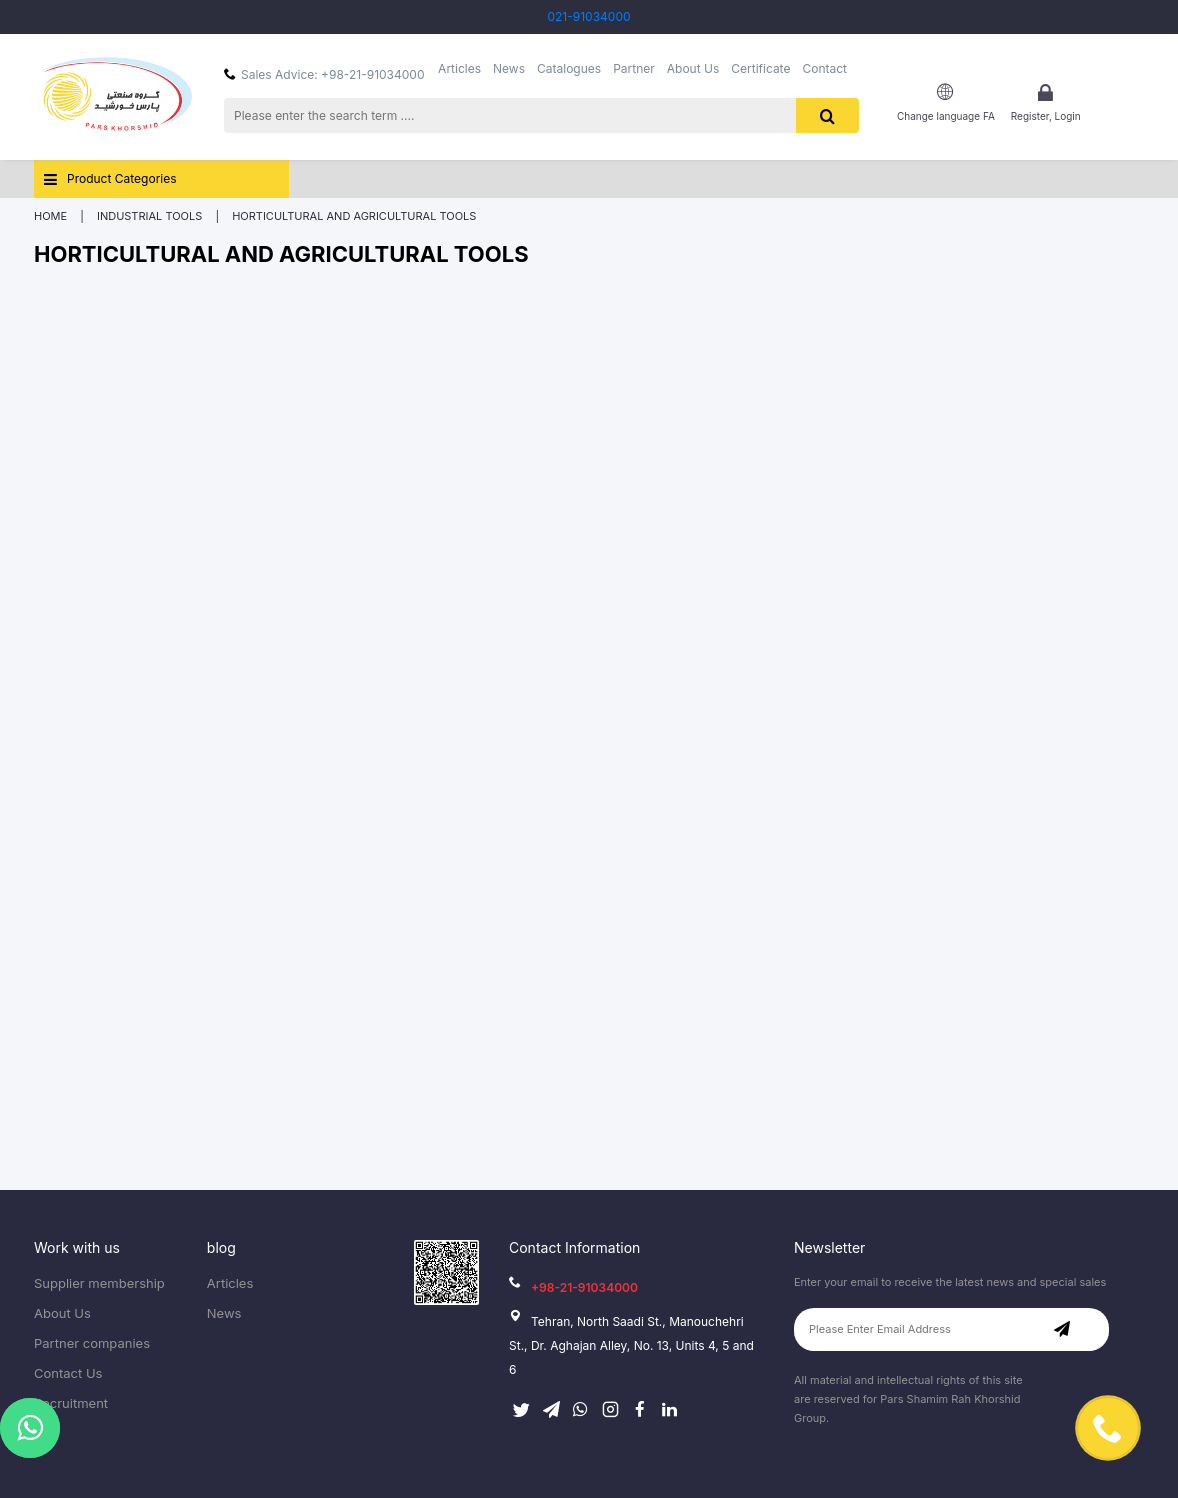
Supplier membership (99, 1283)
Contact (824, 69)
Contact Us (68, 1373)
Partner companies (92, 1343)
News (509, 69)
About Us (693, 69)
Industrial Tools (151, 216)
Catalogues (569, 69)
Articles (459, 69)
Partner (634, 69)
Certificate (760, 69)
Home (50, 216)
